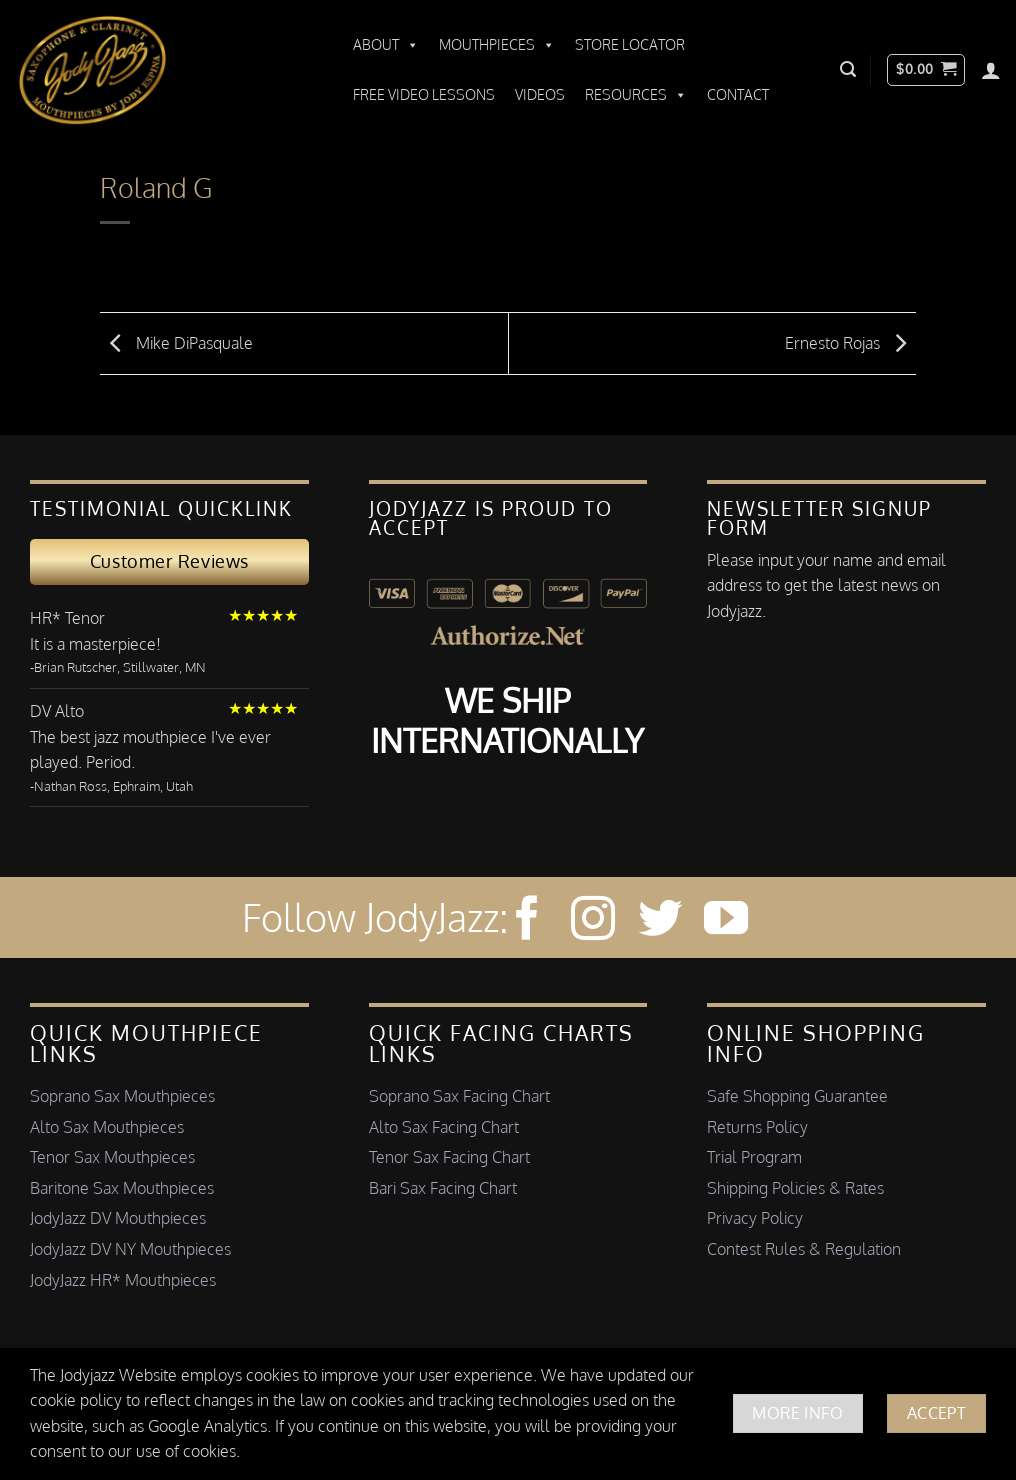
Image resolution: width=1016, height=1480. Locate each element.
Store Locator (630, 44)
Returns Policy (757, 1127)
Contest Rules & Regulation (804, 1249)
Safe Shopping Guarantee (797, 1096)
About (386, 45)
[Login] (991, 70)
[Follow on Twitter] (660, 921)
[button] (848, 69)
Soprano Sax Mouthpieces (122, 1096)
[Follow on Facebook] (527, 921)
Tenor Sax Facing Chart (449, 1157)
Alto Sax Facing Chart (444, 1127)
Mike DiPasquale (176, 342)
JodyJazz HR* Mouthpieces (123, 1280)
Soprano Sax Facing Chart (459, 1096)
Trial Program (754, 1157)
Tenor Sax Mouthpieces (112, 1157)
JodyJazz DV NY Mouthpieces (130, 1249)
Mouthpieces (497, 45)
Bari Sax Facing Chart (443, 1188)
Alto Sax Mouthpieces (107, 1127)
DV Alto (57, 711)
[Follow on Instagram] (593, 921)
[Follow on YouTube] (726, 921)
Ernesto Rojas (850, 342)
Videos (540, 94)
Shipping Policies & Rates (795, 1188)
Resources (636, 95)
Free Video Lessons (424, 94)
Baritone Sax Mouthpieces (122, 1188)
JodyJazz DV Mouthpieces (118, 1218)
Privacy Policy (755, 1218)
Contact (738, 94)
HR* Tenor (67, 618)
